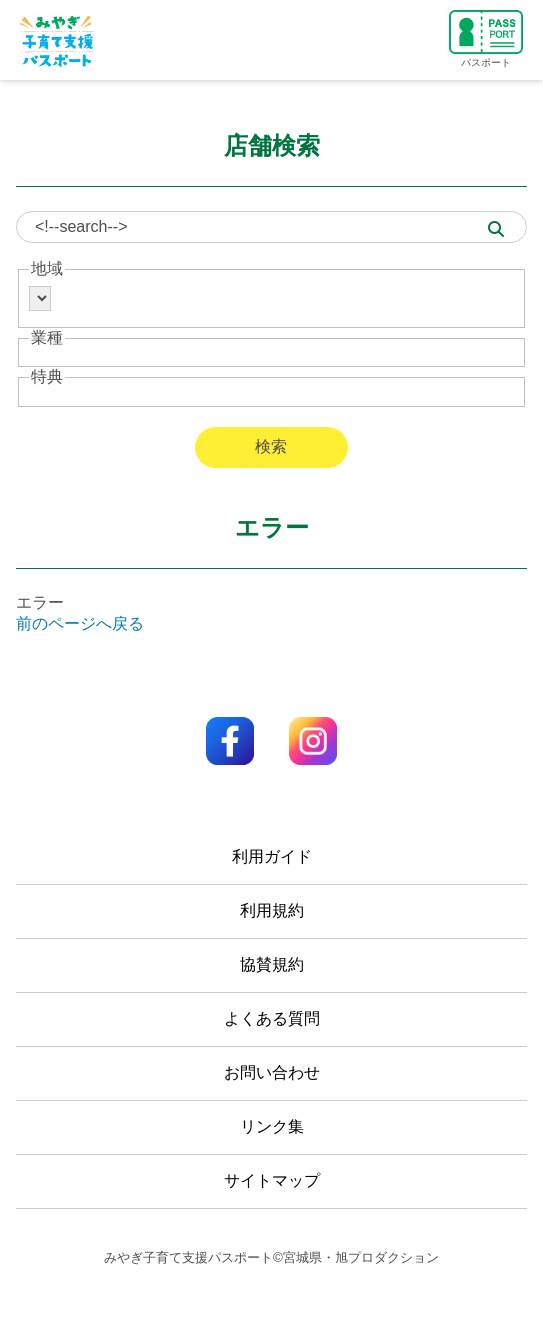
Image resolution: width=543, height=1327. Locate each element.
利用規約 (272, 910)
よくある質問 (272, 1018)
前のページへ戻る (80, 623)
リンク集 (272, 1126)
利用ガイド (272, 856)
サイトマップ (272, 1180)
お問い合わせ (272, 1072)
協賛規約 (272, 964)
